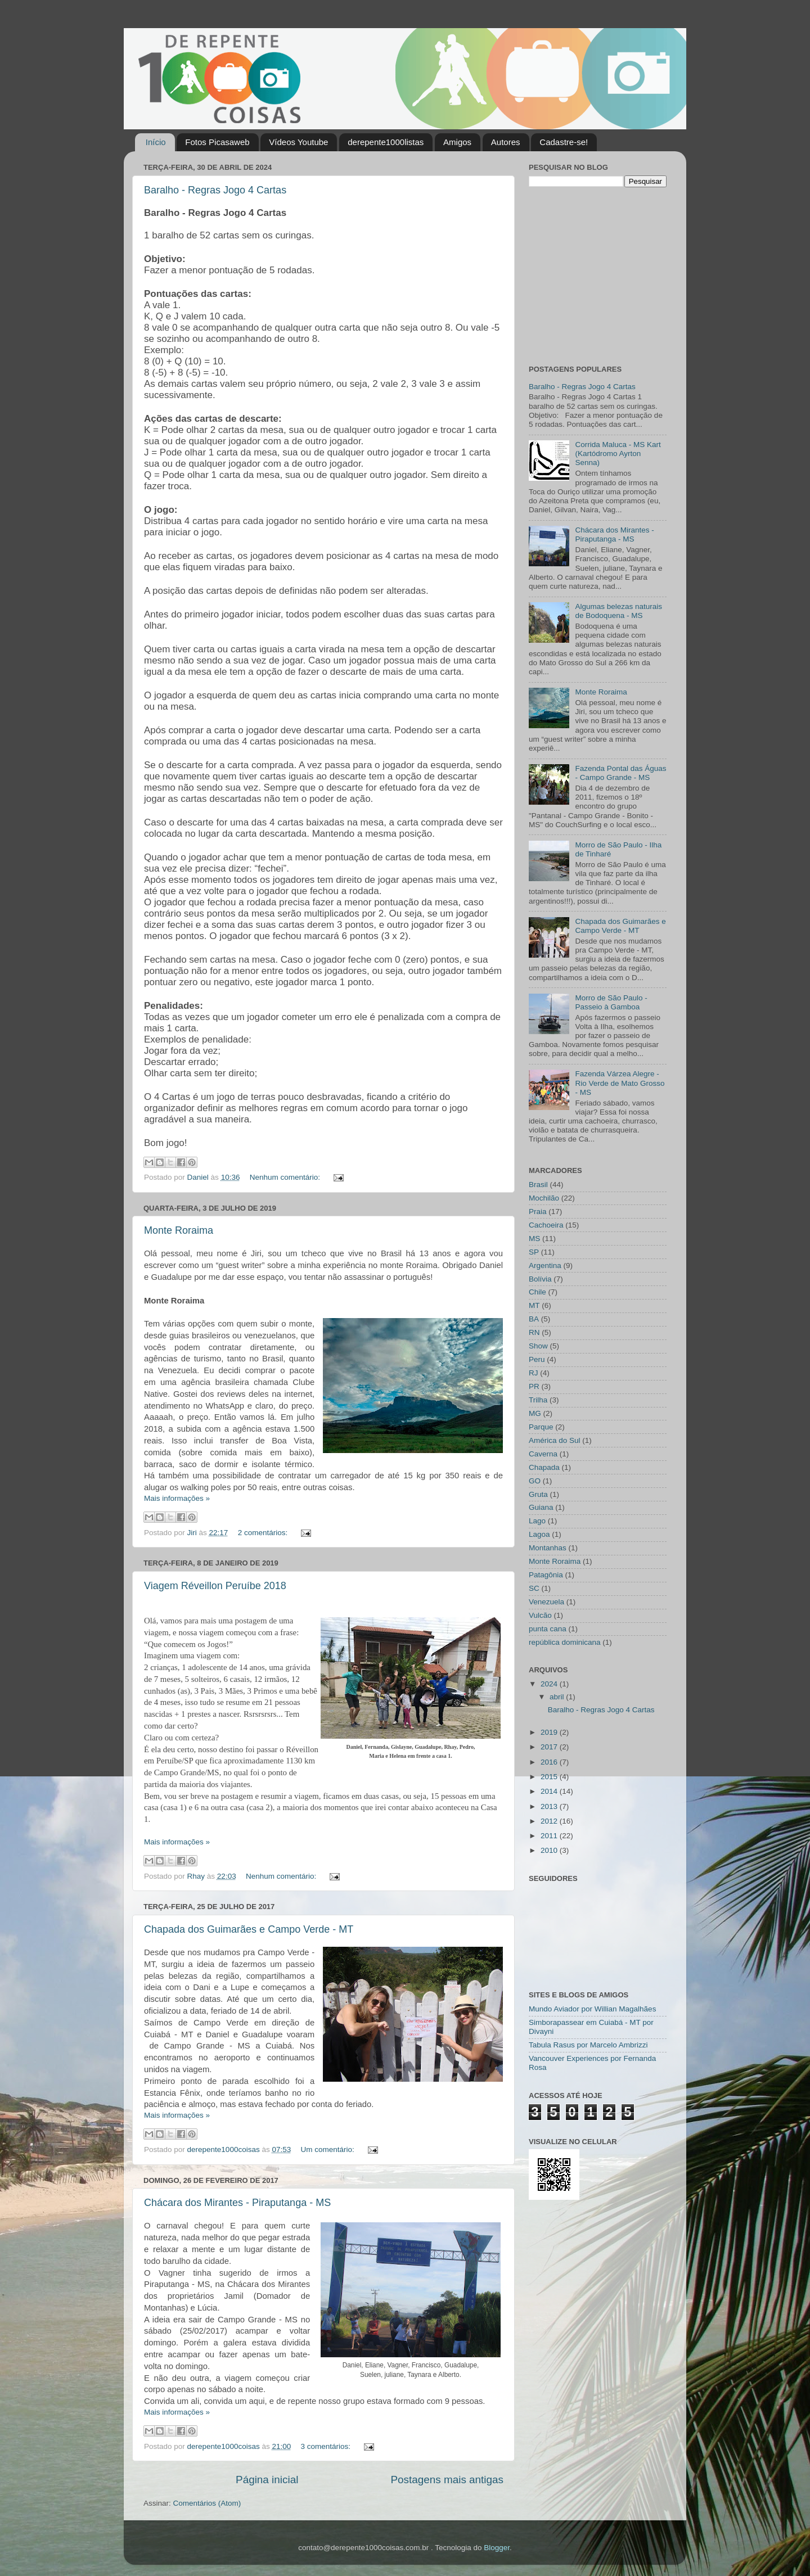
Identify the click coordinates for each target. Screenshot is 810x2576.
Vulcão (540, 1615)
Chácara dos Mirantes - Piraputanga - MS (237, 2202)
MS (534, 1238)
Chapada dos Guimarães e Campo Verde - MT (248, 1929)
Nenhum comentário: (286, 1177)
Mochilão (544, 1198)
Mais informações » (177, 1498)
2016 (550, 1762)
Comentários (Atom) (207, 2503)
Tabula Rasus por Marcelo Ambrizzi (588, 2045)
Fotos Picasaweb (217, 142)
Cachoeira (546, 1225)
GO (535, 1481)
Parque (541, 1427)
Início (156, 142)
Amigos (457, 142)
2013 (550, 1806)
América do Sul (554, 1440)
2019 (550, 1732)
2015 (550, 1776)
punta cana (547, 1629)
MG (535, 1413)
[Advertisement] (599, 274)
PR (534, 1386)
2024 (550, 1684)
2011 (550, 1835)
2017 (550, 1747)
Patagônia (546, 1575)
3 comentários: (327, 2446)
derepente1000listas (386, 142)
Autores (505, 142)
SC (534, 1588)
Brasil (538, 1184)
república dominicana (565, 1642)
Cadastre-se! (563, 142)
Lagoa (539, 1534)
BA (534, 1319)
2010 (550, 1850)
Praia (538, 1211)
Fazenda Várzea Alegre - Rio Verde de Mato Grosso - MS (619, 1083)
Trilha (538, 1400)
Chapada (544, 1467)
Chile (537, 1292)
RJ (533, 1373)
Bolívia (540, 1279)
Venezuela (546, 1602)
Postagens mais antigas (446, 2479)
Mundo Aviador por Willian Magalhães (592, 2009)
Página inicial (267, 2479)
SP (534, 1252)
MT (534, 1305)
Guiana (541, 1507)
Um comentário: (329, 2149)
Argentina (545, 1265)
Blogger (497, 2547)
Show (538, 1346)
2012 (550, 1821)
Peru (537, 1359)
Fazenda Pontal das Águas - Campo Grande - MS (620, 773)
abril (558, 1697)
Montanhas (547, 1548)
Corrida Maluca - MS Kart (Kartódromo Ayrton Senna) (617, 453)
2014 (550, 1791)
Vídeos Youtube (298, 142)
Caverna (543, 1454)
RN (534, 1332)
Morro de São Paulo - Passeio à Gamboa (611, 1002)
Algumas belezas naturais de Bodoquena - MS (618, 611)
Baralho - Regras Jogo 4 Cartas (215, 190)
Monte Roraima (178, 1230)
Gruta (538, 1494)
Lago (537, 1521)
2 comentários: (264, 1532)
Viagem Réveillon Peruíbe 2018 (215, 1585)
